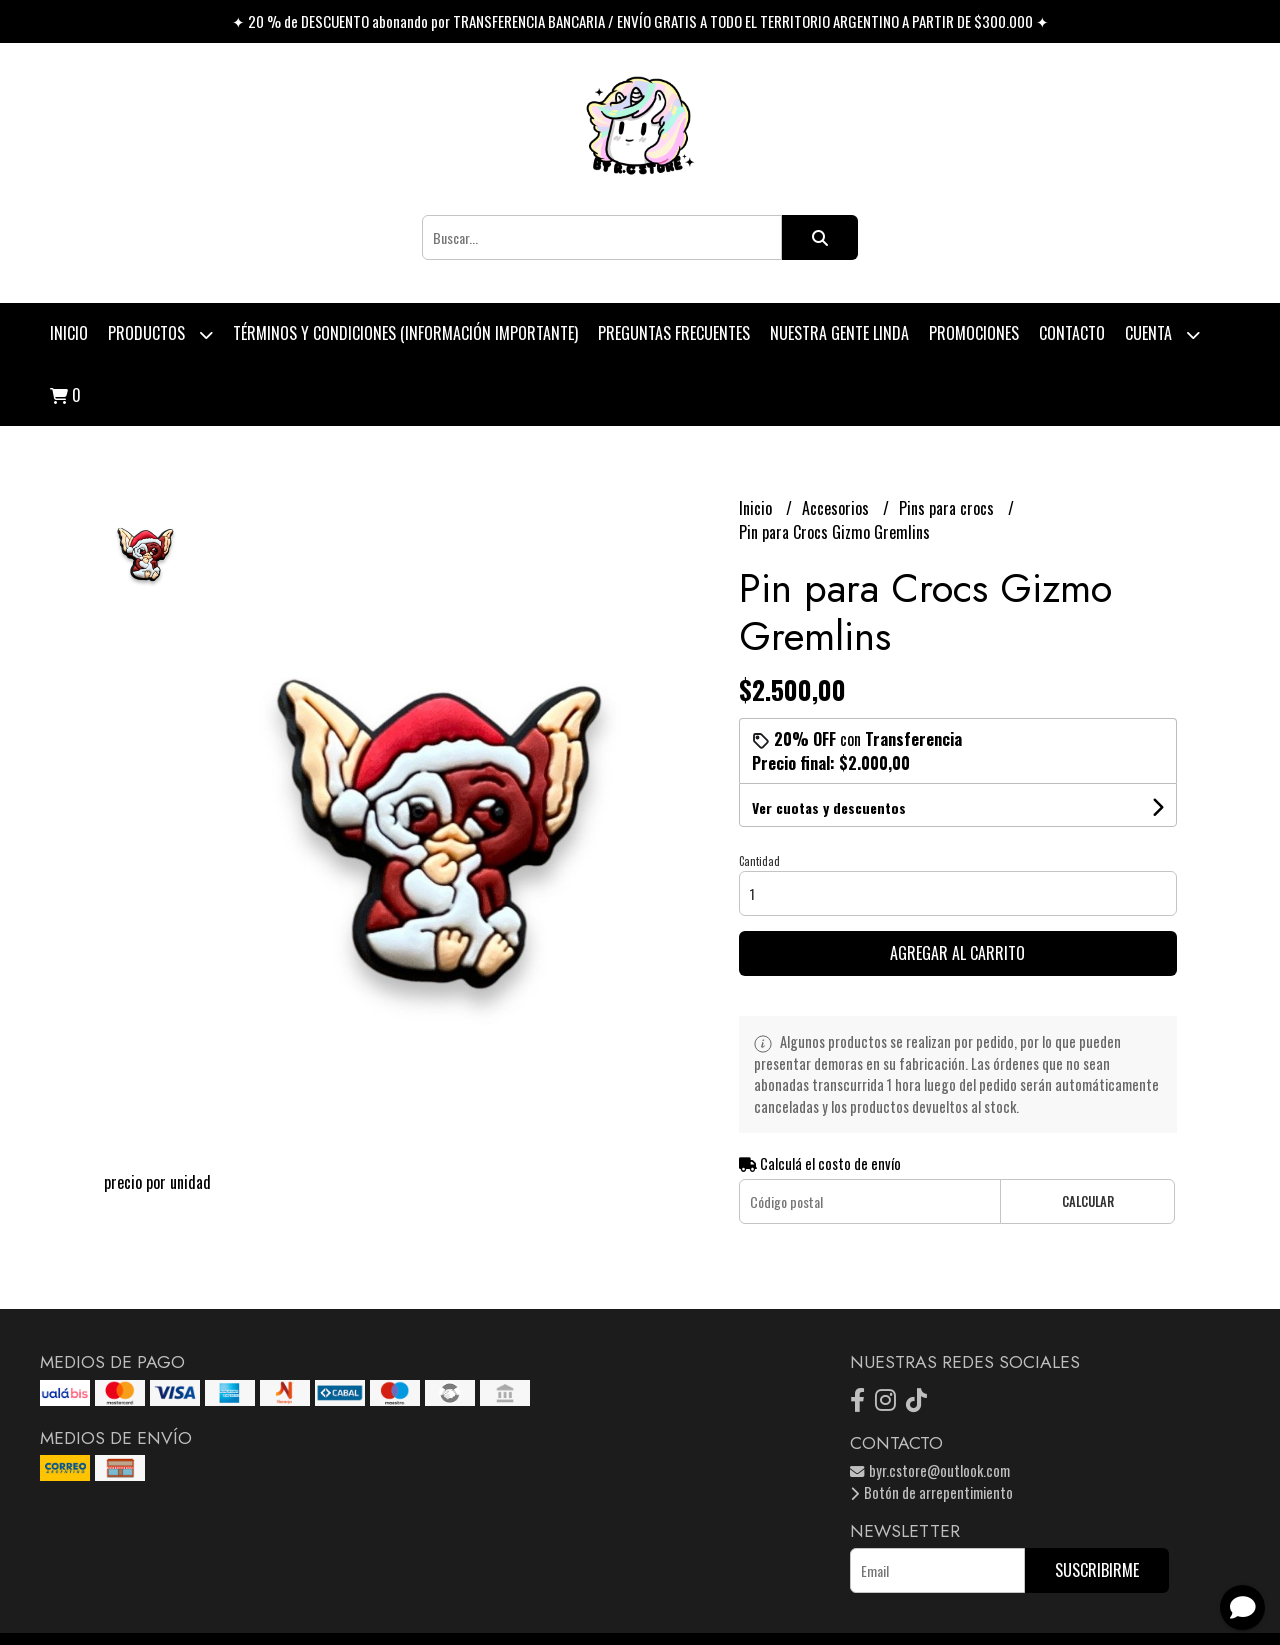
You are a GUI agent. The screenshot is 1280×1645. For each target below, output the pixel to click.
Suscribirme (1097, 1570)
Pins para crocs (948, 508)
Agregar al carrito (957, 953)
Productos (160, 334)
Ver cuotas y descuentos (829, 807)
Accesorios (837, 508)
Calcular (1088, 1201)
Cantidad (759, 861)
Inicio (69, 333)
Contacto (1072, 333)
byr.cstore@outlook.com (930, 1470)
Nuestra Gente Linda (839, 333)
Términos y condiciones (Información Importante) (405, 333)
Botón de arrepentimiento (931, 1492)
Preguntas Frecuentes (674, 333)
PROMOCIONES (974, 333)
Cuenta (1162, 334)
